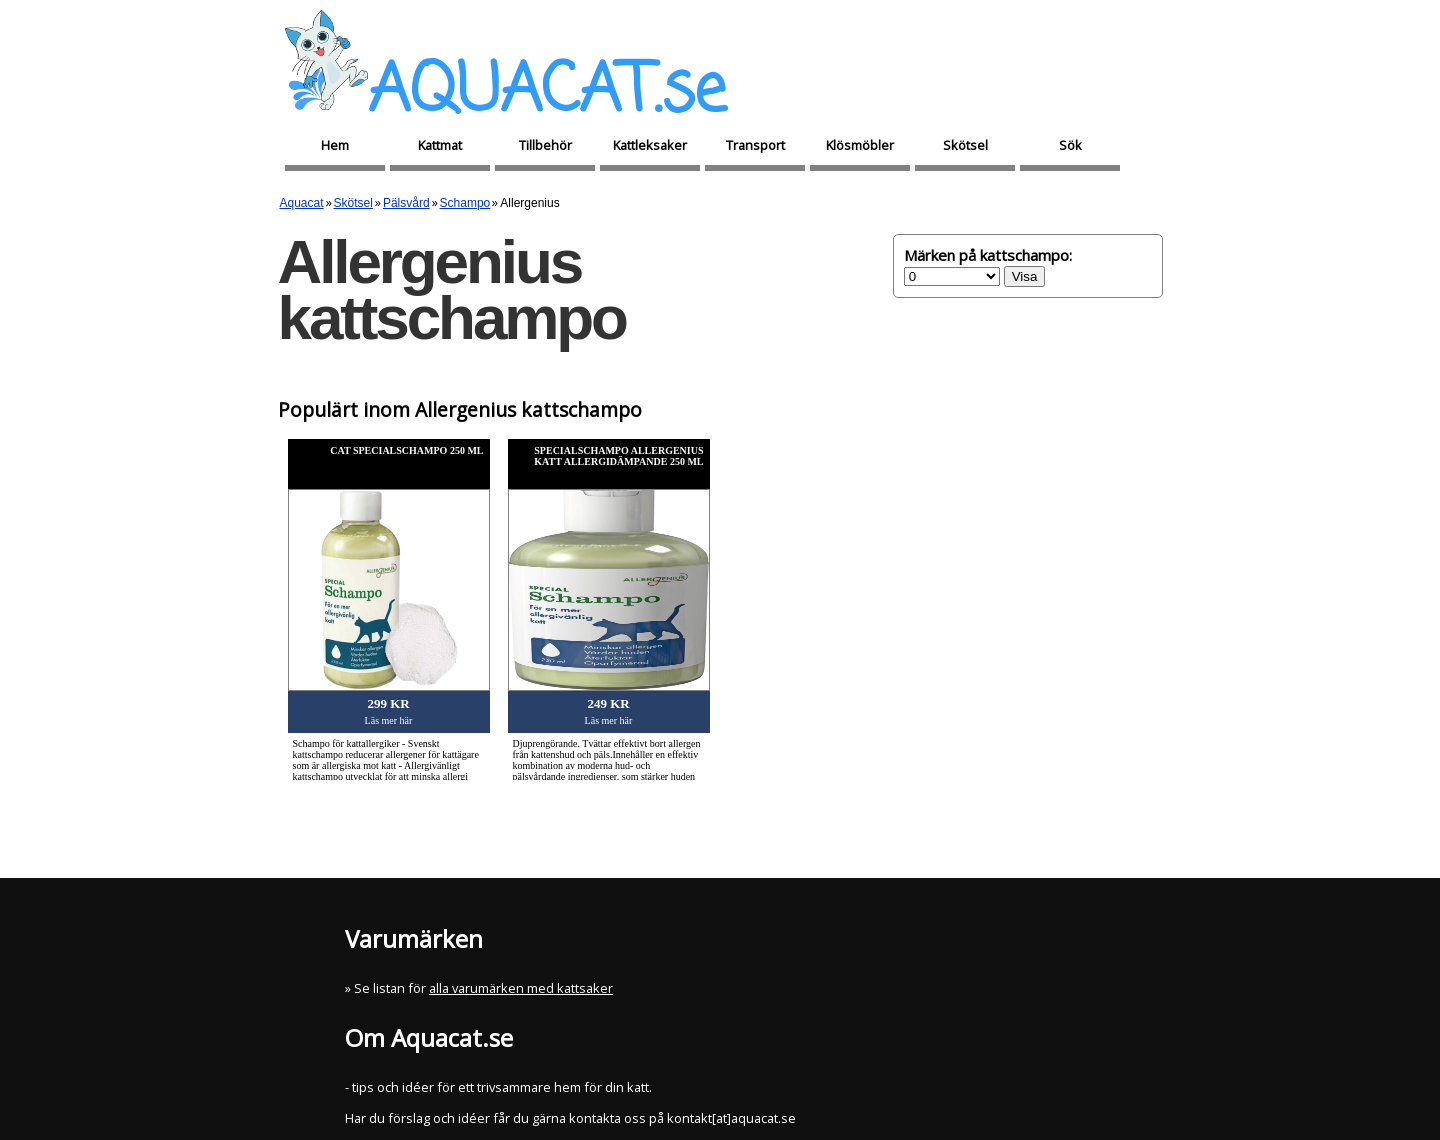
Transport (755, 145)
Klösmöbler (860, 145)
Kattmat (440, 145)
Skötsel (965, 145)
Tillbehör (545, 145)
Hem (335, 145)
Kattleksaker (650, 145)
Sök (1070, 145)
